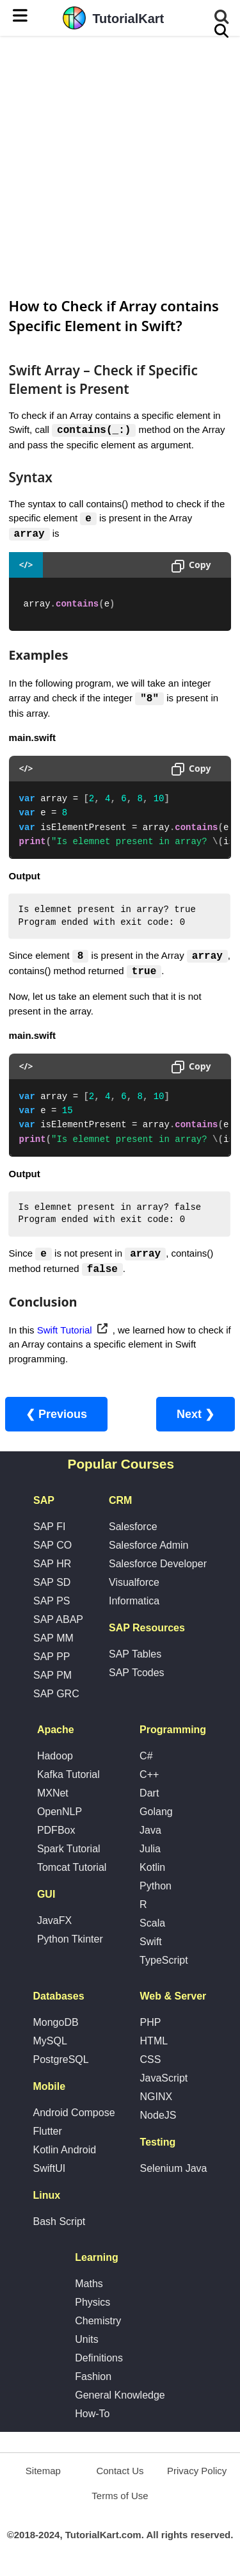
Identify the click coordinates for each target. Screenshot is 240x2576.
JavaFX (54, 1923)
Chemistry (98, 2323)
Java (150, 1832)
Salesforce (133, 1529)
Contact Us (119, 2473)
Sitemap (43, 2473)
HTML (154, 2043)
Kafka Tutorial (68, 1777)
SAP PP (51, 1659)
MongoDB (55, 2024)
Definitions (99, 2360)
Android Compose (74, 2115)
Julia (150, 1851)
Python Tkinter (70, 1941)
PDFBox (56, 1832)
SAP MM (53, 1640)
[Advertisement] (120, 165)
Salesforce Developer (158, 1566)
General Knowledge (120, 2397)
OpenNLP (59, 1814)
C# (146, 1758)
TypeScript (164, 1962)
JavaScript (164, 2080)
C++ (149, 1777)
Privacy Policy (197, 2473)
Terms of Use (120, 2498)
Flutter (47, 2133)
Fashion (93, 2379)
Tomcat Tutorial (71, 1869)
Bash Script (59, 2224)
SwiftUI (49, 2170)
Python (156, 1888)
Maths (89, 2286)
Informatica (134, 1603)
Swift (151, 1944)
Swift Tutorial (64, 1332)
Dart (149, 1795)
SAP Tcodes (136, 1675)
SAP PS (51, 1603)
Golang (156, 1814)
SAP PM (52, 1677)
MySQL (50, 2043)
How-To (92, 2416)
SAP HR (52, 1566)
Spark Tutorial (68, 1851)
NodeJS (158, 2117)
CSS (150, 2062)
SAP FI (49, 1529)
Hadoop (55, 1758)
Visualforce (134, 1584)
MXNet (52, 1795)
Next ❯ (195, 1416)
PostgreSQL (60, 2062)
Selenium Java (173, 2170)
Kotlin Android (64, 2152)
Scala (152, 1925)
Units (86, 2341)
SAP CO (52, 1547)
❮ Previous (56, 1416)
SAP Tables (135, 1656)
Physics (92, 2304)
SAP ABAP (58, 1622)
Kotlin (152, 1869)
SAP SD (51, 1584)
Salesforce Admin (149, 1547)
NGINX (156, 2099)
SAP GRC (56, 1696)
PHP (150, 2024)
